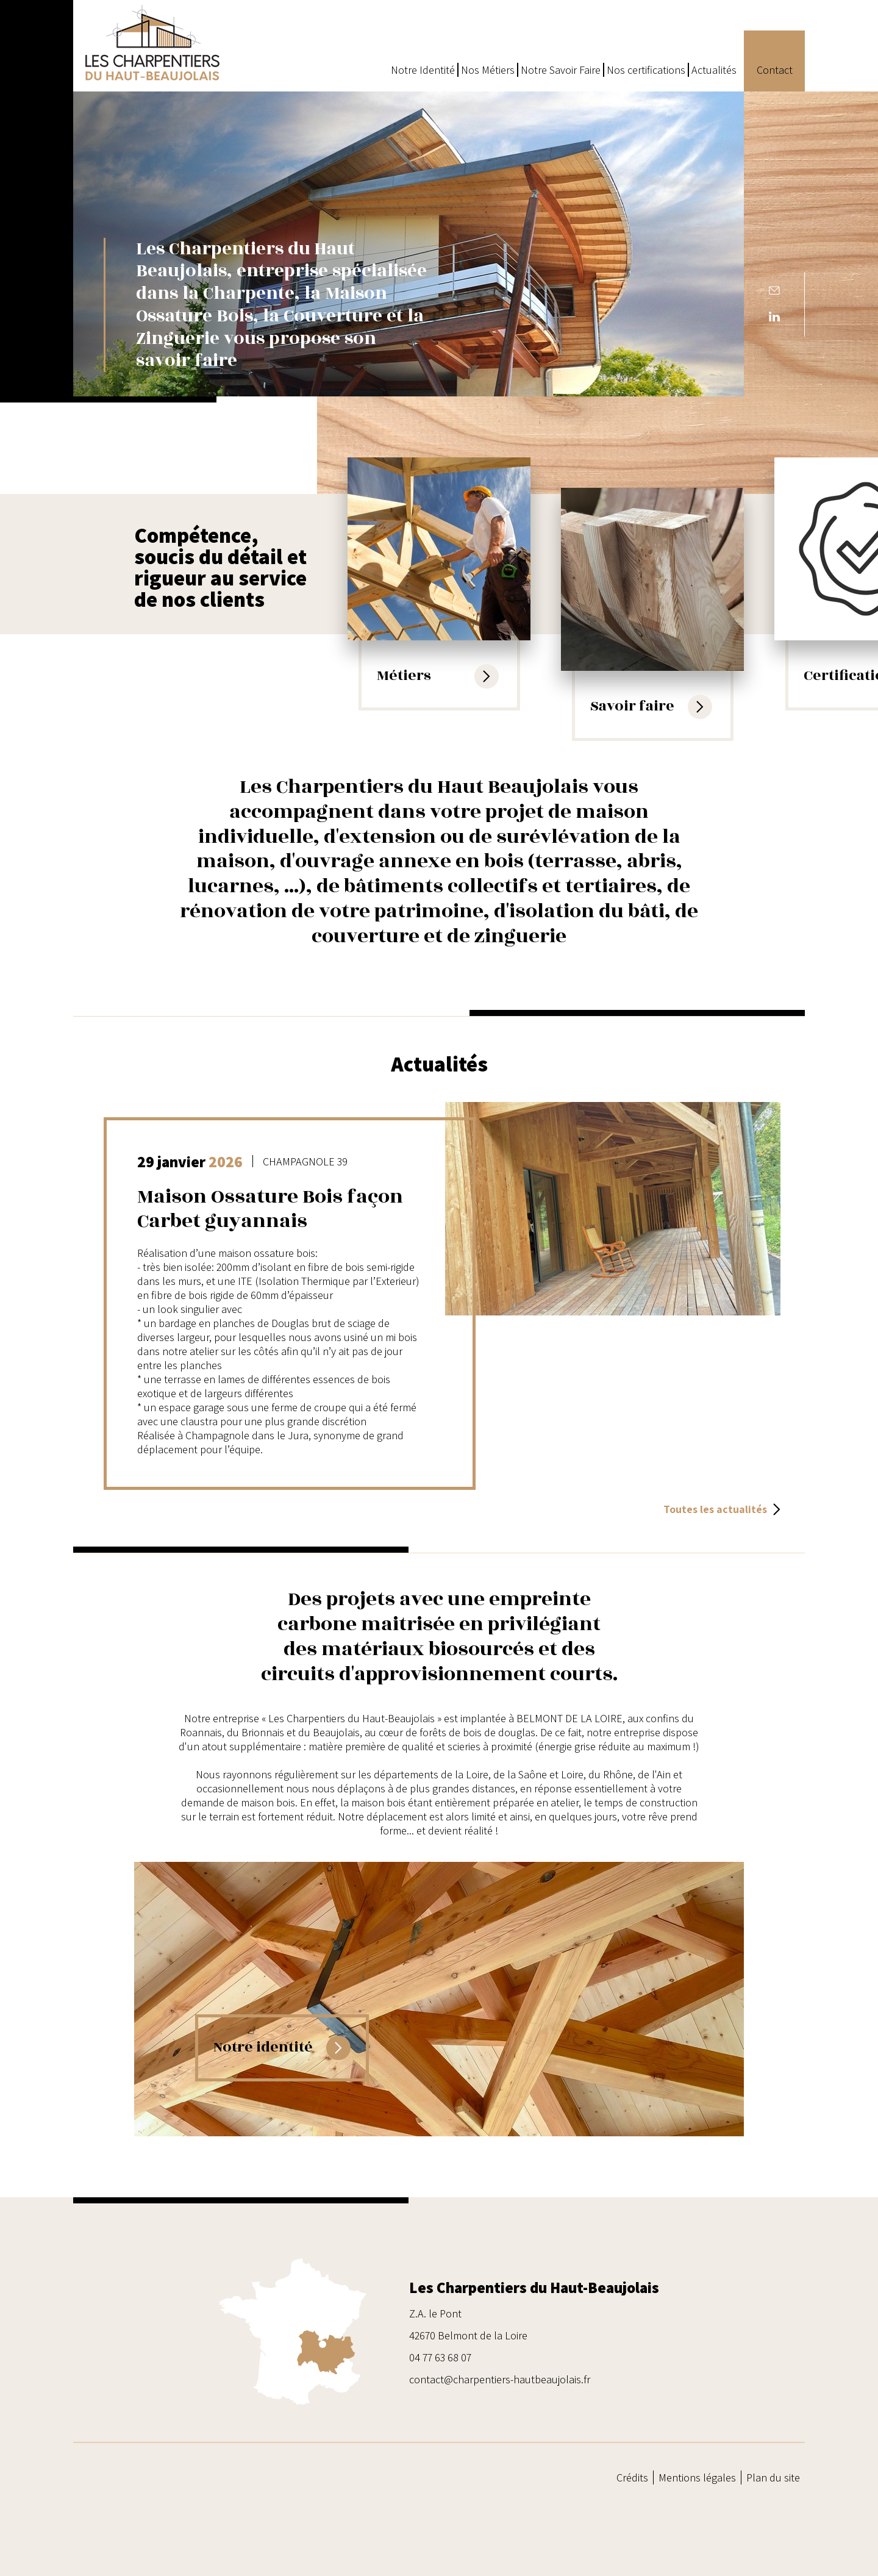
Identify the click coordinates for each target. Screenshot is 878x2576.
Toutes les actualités (721, 1509)
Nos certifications (646, 70)
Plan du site (773, 2477)
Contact (775, 70)
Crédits (632, 2477)
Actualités (714, 70)
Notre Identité (423, 70)
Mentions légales (697, 2477)
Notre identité (282, 2048)
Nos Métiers (488, 70)
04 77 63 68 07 (440, 2357)
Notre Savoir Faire (561, 70)
